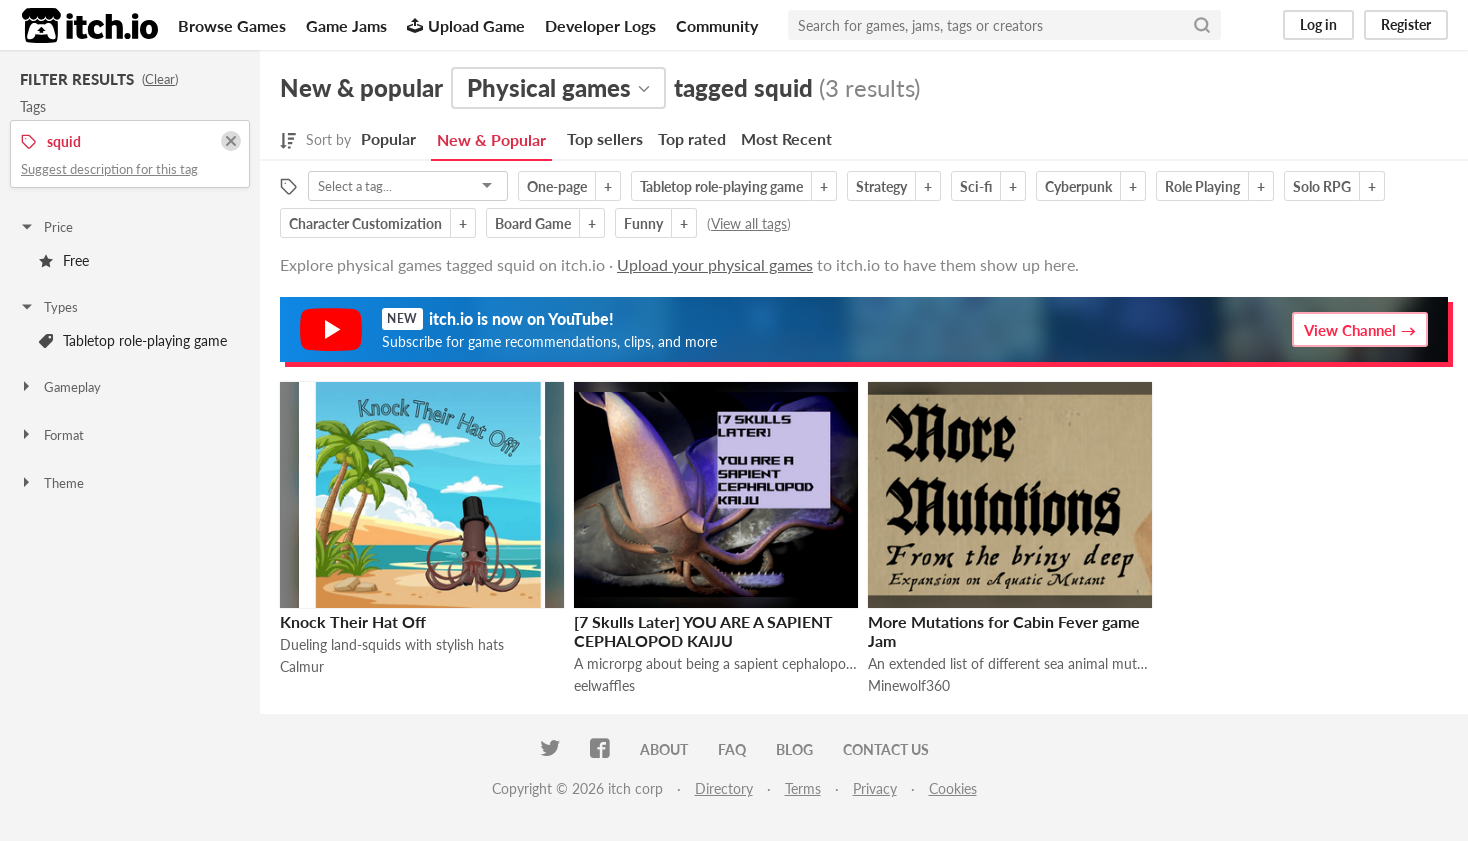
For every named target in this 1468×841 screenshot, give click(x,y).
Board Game (533, 223)
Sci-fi (976, 186)
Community (717, 25)
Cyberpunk (1078, 186)
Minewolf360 (909, 685)
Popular (388, 138)
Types (48, 307)
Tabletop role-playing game (133, 340)
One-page (557, 186)
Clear (160, 79)
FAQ (732, 749)
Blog (794, 749)
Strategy (881, 186)
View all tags (749, 223)
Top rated (692, 138)
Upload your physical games (715, 264)
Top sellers (605, 138)
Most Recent (786, 138)
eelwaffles (604, 685)
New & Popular (491, 139)
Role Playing (1202, 186)
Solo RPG (1322, 186)
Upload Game (466, 25)
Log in (1318, 24)
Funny (643, 223)
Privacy (875, 788)
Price (46, 227)
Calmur (302, 666)
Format (51, 435)
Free (64, 260)
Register (1406, 24)
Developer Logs (600, 25)
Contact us (886, 749)
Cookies (953, 788)
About (664, 749)
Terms (803, 788)
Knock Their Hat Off (353, 621)
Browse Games (232, 25)
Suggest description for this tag (109, 169)
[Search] (1202, 25)
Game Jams (346, 25)
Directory (724, 788)
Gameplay (60, 387)
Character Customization (365, 223)
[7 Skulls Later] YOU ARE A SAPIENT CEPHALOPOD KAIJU (703, 631)
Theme (51, 483)
